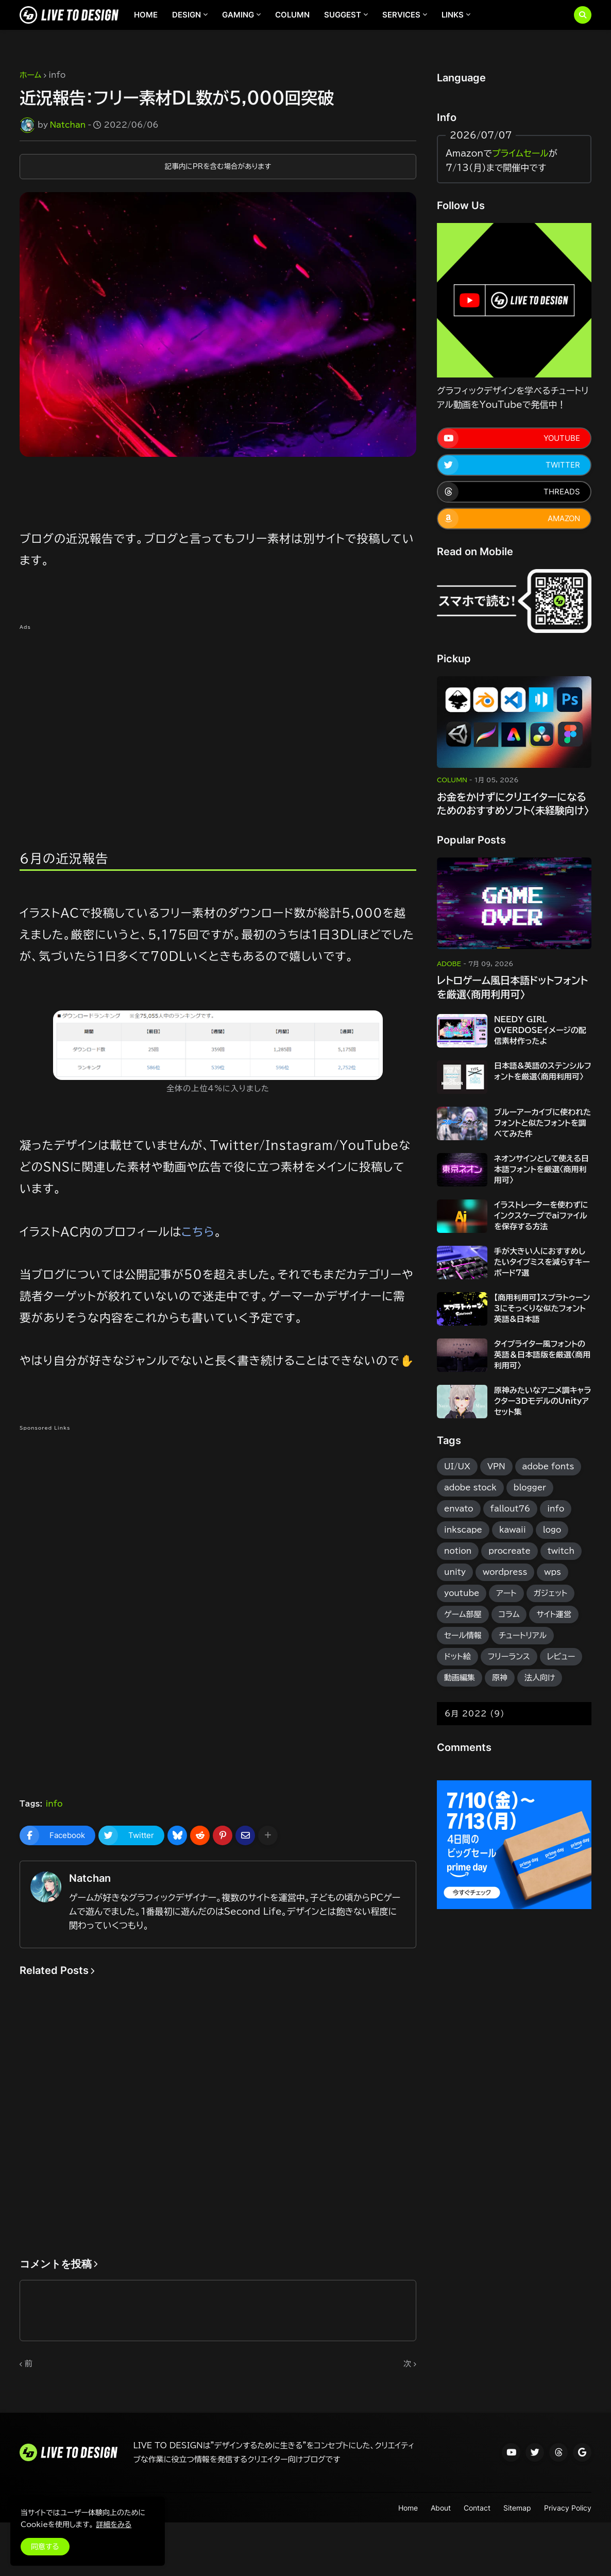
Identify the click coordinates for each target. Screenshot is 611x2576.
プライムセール (520, 153)
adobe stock (470, 1487)
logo (552, 1530)
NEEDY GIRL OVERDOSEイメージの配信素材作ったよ (540, 1030)
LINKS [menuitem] (453, 15)
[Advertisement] (218, 710)
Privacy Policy (567, 2507)
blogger (530, 1487)
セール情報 (463, 1635)
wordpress (505, 1572)
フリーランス (509, 1656)
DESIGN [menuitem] (186, 15)
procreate (509, 1551)
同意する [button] (45, 2546)
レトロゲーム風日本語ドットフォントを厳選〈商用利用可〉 (512, 987)
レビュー (561, 1656)
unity (455, 1572)
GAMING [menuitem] (238, 15)
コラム (509, 1614)
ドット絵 (457, 1656)
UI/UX (457, 1466)
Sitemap (517, 2507)
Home (408, 2507)
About (441, 2507)
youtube (461, 1593)
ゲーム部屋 (463, 1614)
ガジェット (551, 1593)
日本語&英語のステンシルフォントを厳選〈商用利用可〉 (542, 1071)
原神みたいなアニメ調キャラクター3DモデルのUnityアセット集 (542, 1401)
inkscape (463, 1530)
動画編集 (459, 1677)
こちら (198, 1232)
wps (552, 1572)
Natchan (90, 1878)
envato (458, 1509)
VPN (496, 1466)
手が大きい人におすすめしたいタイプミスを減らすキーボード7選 (542, 1262)
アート (506, 1593)
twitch (561, 1551)
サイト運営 (553, 1614)
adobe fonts (548, 1466)
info (56, 75)
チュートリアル (523, 1635)
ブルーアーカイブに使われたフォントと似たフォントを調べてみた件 (542, 1123)
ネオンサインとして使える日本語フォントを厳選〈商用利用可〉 (541, 1169)
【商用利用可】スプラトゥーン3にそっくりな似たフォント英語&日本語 (542, 1308)
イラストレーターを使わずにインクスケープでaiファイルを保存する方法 (541, 1215)
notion (457, 1551)
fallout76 (510, 1509)
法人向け (539, 1677)
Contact (477, 2507)
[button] (582, 15)
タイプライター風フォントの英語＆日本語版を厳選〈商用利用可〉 (542, 1354)
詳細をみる (113, 2524)
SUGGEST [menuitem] (342, 15)
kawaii (512, 1530)
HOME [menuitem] (146, 15)
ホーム (30, 75)
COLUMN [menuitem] (292, 15)
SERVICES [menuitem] (401, 15)
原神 (499, 1677)
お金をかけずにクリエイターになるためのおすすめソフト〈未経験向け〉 (513, 804)
